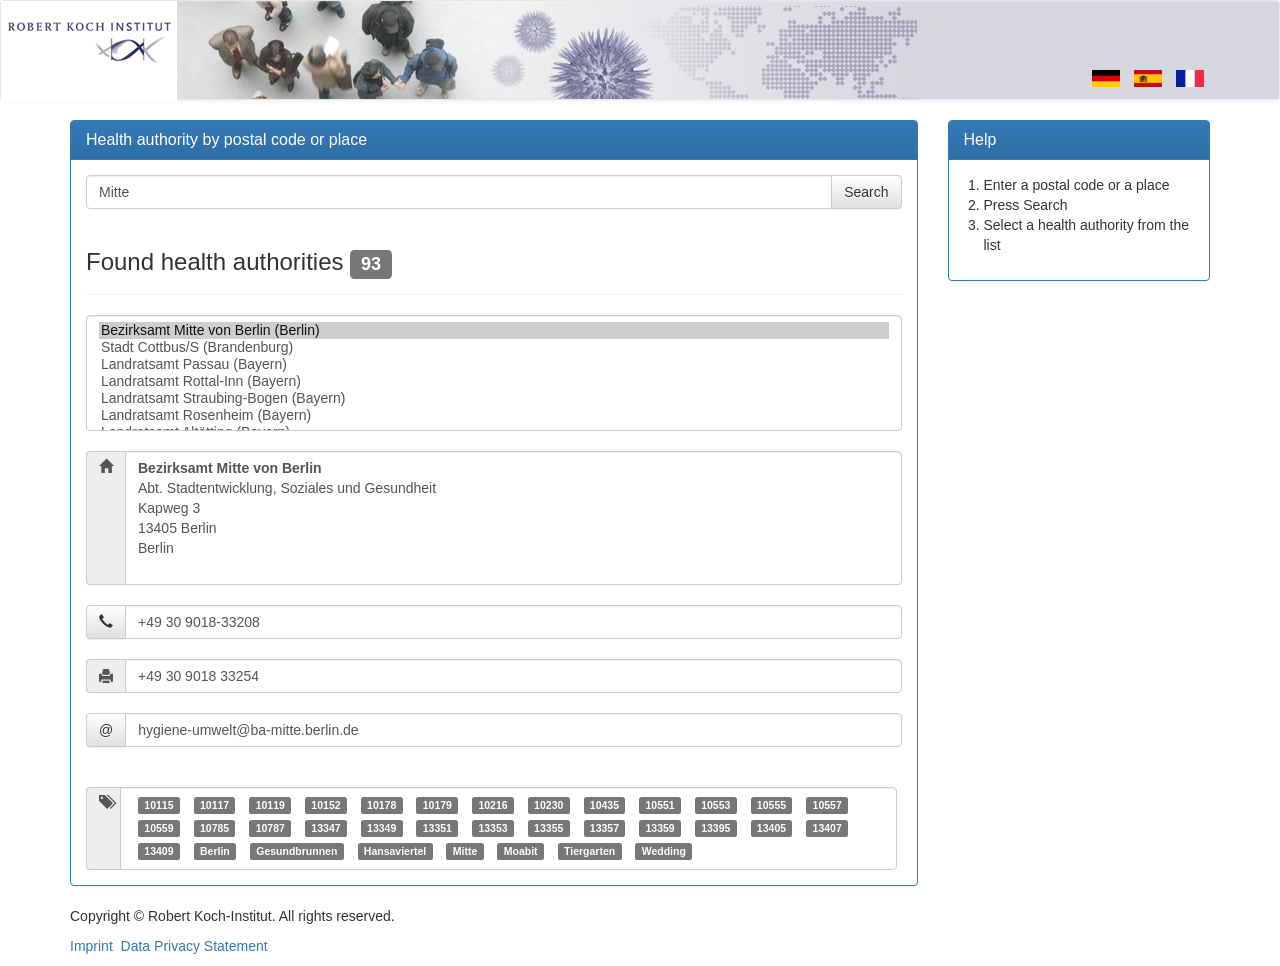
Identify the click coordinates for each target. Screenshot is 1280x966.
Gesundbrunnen (296, 851)
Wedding (664, 851)
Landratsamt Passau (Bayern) (494, 364)
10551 (659, 805)
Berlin (215, 851)
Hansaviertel (395, 851)
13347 (325, 828)
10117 (214, 805)
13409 (158, 851)
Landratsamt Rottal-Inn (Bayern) (494, 381)
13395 (715, 828)
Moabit (521, 851)
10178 (381, 805)
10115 (158, 805)
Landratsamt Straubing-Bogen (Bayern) (494, 398)
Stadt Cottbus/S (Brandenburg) (494, 347)
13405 (771, 828)
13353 (492, 828)
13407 (827, 828)
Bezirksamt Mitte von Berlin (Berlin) (494, 330)
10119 (270, 805)
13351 (437, 828)
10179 (437, 805)
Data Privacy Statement (194, 946)
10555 (771, 805)
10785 (214, 828)
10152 (325, 805)
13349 (381, 828)
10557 (827, 805)
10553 (715, 805)
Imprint (91, 946)
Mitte (465, 851)
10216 (492, 805)
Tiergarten (589, 851)
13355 (548, 828)
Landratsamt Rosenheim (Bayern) (494, 415)
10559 (158, 828)
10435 (604, 805)
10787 (270, 828)
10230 (548, 805)
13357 (604, 828)
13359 (659, 828)
